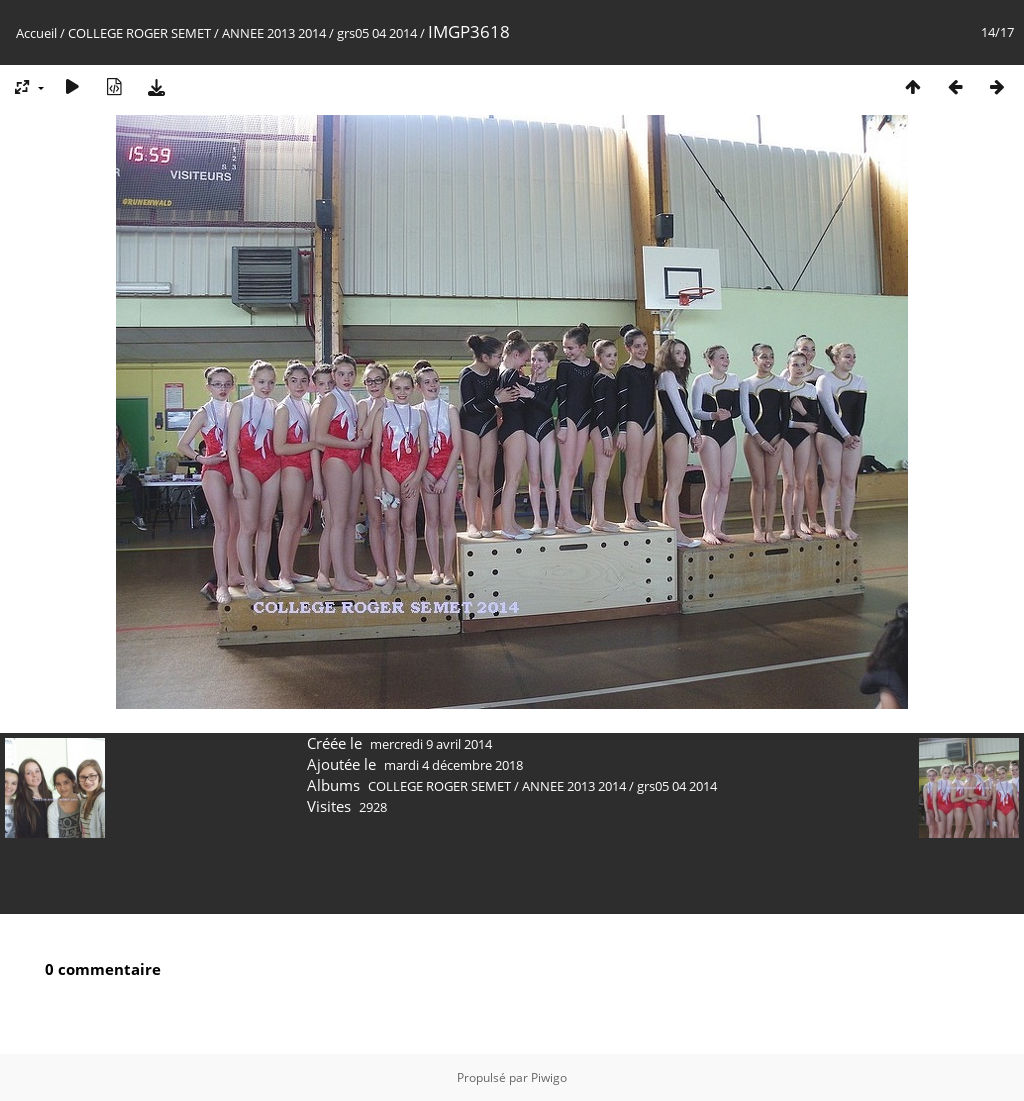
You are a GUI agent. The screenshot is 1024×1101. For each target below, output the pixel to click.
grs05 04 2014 (377, 33)
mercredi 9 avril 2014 (431, 744)
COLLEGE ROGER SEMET (139, 33)
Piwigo (549, 1077)
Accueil (36, 33)
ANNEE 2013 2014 (274, 33)
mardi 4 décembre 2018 (453, 765)
